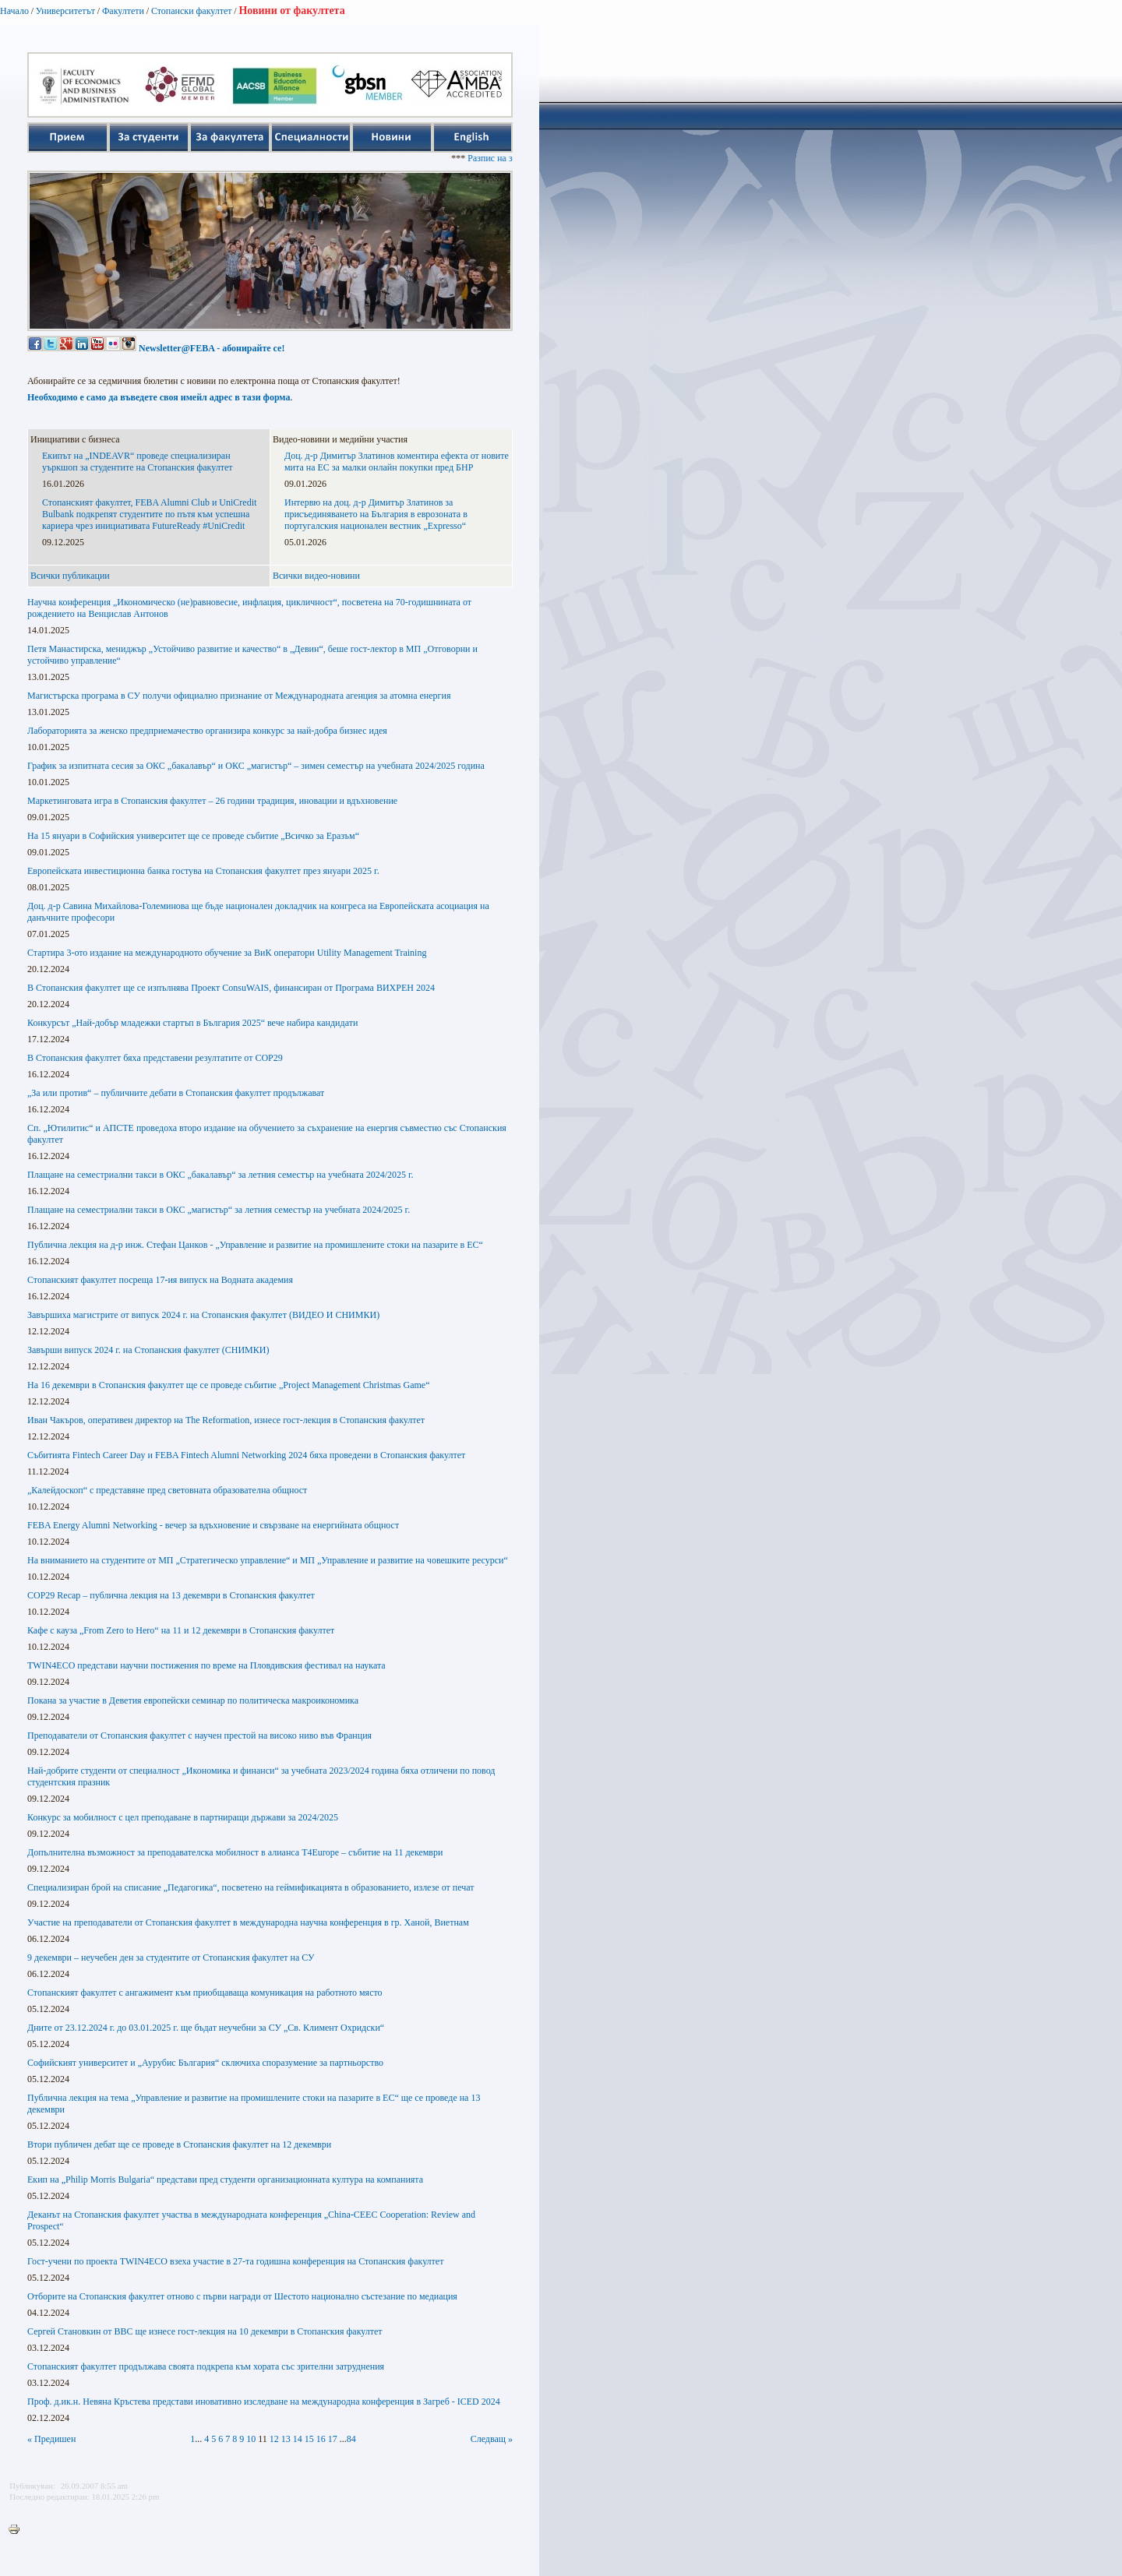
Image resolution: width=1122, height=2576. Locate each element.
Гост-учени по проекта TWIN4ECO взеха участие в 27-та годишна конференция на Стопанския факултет (235, 2261)
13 (286, 2438)
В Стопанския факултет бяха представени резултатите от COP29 (155, 1057)
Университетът (65, 10)
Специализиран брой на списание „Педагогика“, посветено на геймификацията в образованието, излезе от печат (251, 1887)
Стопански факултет (191, 10)
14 (297, 2438)
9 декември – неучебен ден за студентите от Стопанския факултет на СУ (171, 1957)
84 (351, 2438)
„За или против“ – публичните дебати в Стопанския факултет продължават (175, 1092)
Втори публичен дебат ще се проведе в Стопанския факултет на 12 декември (179, 2144)
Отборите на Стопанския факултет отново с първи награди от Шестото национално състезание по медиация (242, 2296)
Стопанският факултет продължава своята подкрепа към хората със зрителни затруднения (205, 2366)
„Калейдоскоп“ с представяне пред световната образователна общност (167, 1490)
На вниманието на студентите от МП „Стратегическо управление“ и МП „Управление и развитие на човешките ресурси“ (267, 1560)
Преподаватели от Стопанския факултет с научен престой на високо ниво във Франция (199, 1735)
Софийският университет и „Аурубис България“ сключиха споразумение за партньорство (205, 2062)
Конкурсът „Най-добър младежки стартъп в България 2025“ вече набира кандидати (192, 1022)
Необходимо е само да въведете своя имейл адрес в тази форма (158, 397)
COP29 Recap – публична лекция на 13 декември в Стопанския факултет (171, 1595)
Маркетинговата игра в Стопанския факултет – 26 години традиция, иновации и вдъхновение (212, 800)
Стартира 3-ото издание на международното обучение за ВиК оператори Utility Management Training (226, 952)
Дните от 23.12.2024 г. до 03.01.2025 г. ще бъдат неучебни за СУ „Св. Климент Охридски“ (205, 2027)
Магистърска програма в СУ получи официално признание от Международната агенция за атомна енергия (238, 695)
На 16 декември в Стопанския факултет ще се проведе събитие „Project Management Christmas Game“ (228, 1385)
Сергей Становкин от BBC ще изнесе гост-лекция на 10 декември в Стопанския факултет (205, 2331)
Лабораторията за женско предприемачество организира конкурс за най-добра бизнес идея (207, 730)
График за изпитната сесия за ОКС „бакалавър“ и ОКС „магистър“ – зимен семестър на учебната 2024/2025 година (256, 765)
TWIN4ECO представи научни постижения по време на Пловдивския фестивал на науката (206, 1665)
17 (332, 2438)
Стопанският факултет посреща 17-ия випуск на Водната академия (160, 1279)
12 (274, 2438)
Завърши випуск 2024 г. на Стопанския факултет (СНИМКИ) (148, 1349)
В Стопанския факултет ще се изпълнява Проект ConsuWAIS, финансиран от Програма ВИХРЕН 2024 (231, 987)
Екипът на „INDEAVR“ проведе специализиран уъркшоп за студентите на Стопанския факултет (137, 461)
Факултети (123, 10)
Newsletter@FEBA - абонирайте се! (211, 348)
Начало (14, 10)
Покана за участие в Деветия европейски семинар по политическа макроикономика (192, 1700)
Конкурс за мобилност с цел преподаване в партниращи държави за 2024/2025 (182, 1817)
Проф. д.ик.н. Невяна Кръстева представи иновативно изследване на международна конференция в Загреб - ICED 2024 (263, 2401)
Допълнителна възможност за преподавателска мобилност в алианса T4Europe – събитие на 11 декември (235, 1852)
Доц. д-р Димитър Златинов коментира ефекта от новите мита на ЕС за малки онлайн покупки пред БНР (396, 461)
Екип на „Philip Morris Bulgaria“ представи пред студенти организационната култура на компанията (225, 2179)
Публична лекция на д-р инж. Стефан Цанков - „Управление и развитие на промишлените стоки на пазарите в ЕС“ (255, 1244)
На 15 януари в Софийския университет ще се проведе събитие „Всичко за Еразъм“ (193, 835)
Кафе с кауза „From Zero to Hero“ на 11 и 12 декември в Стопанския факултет (180, 1630)
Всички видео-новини (316, 575)
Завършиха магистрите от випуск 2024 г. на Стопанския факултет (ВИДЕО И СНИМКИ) (203, 1314)
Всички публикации (70, 575)
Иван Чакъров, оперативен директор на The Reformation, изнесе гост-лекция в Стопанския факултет (226, 1420)
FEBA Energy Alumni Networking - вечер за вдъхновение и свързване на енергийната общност (213, 1525)
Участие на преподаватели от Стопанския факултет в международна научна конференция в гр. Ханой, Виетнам (248, 1922)
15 (309, 2438)
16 (321, 2438)
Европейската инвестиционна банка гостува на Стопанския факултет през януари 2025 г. (203, 870)
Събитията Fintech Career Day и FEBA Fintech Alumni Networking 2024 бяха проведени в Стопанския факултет (246, 1455)
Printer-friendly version (18, 2530)
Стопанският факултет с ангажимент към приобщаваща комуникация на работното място (205, 1992)
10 (251, 2438)
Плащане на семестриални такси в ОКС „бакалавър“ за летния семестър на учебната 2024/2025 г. (220, 1174)
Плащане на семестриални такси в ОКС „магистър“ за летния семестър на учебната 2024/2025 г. (218, 1209)
